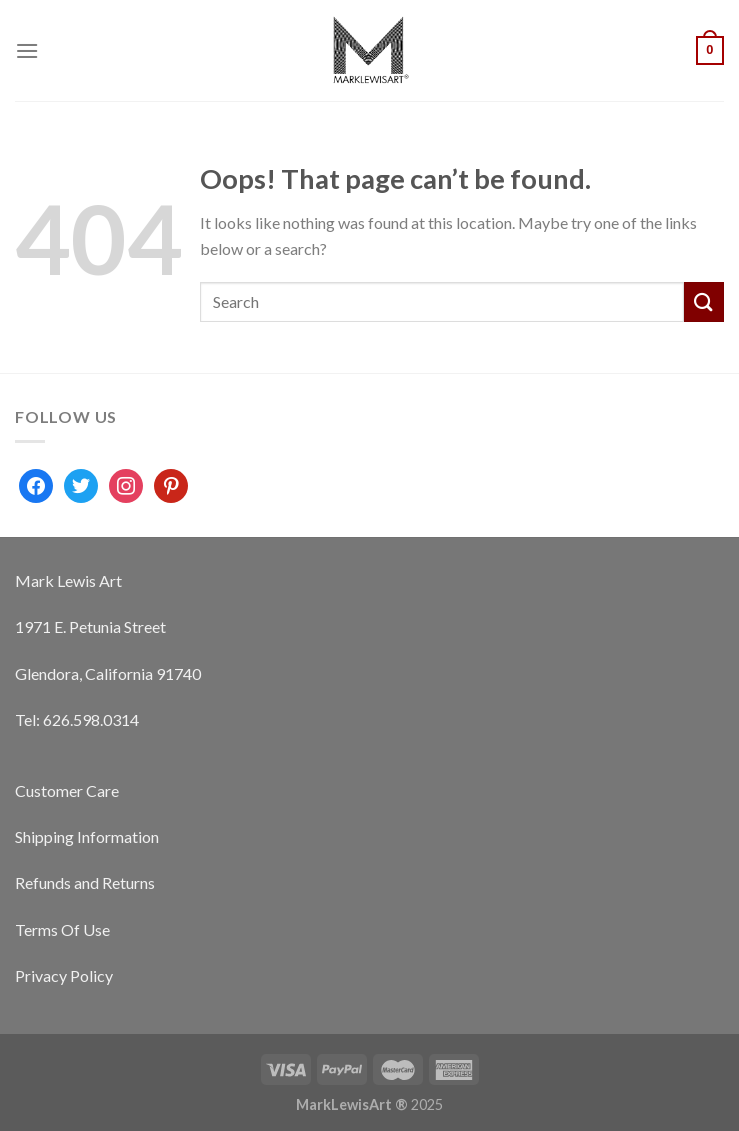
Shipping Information (87, 836)
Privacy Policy (64, 975)
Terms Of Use (62, 929)
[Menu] (27, 50)
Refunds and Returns (85, 882)
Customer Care (67, 790)
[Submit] (704, 301)
